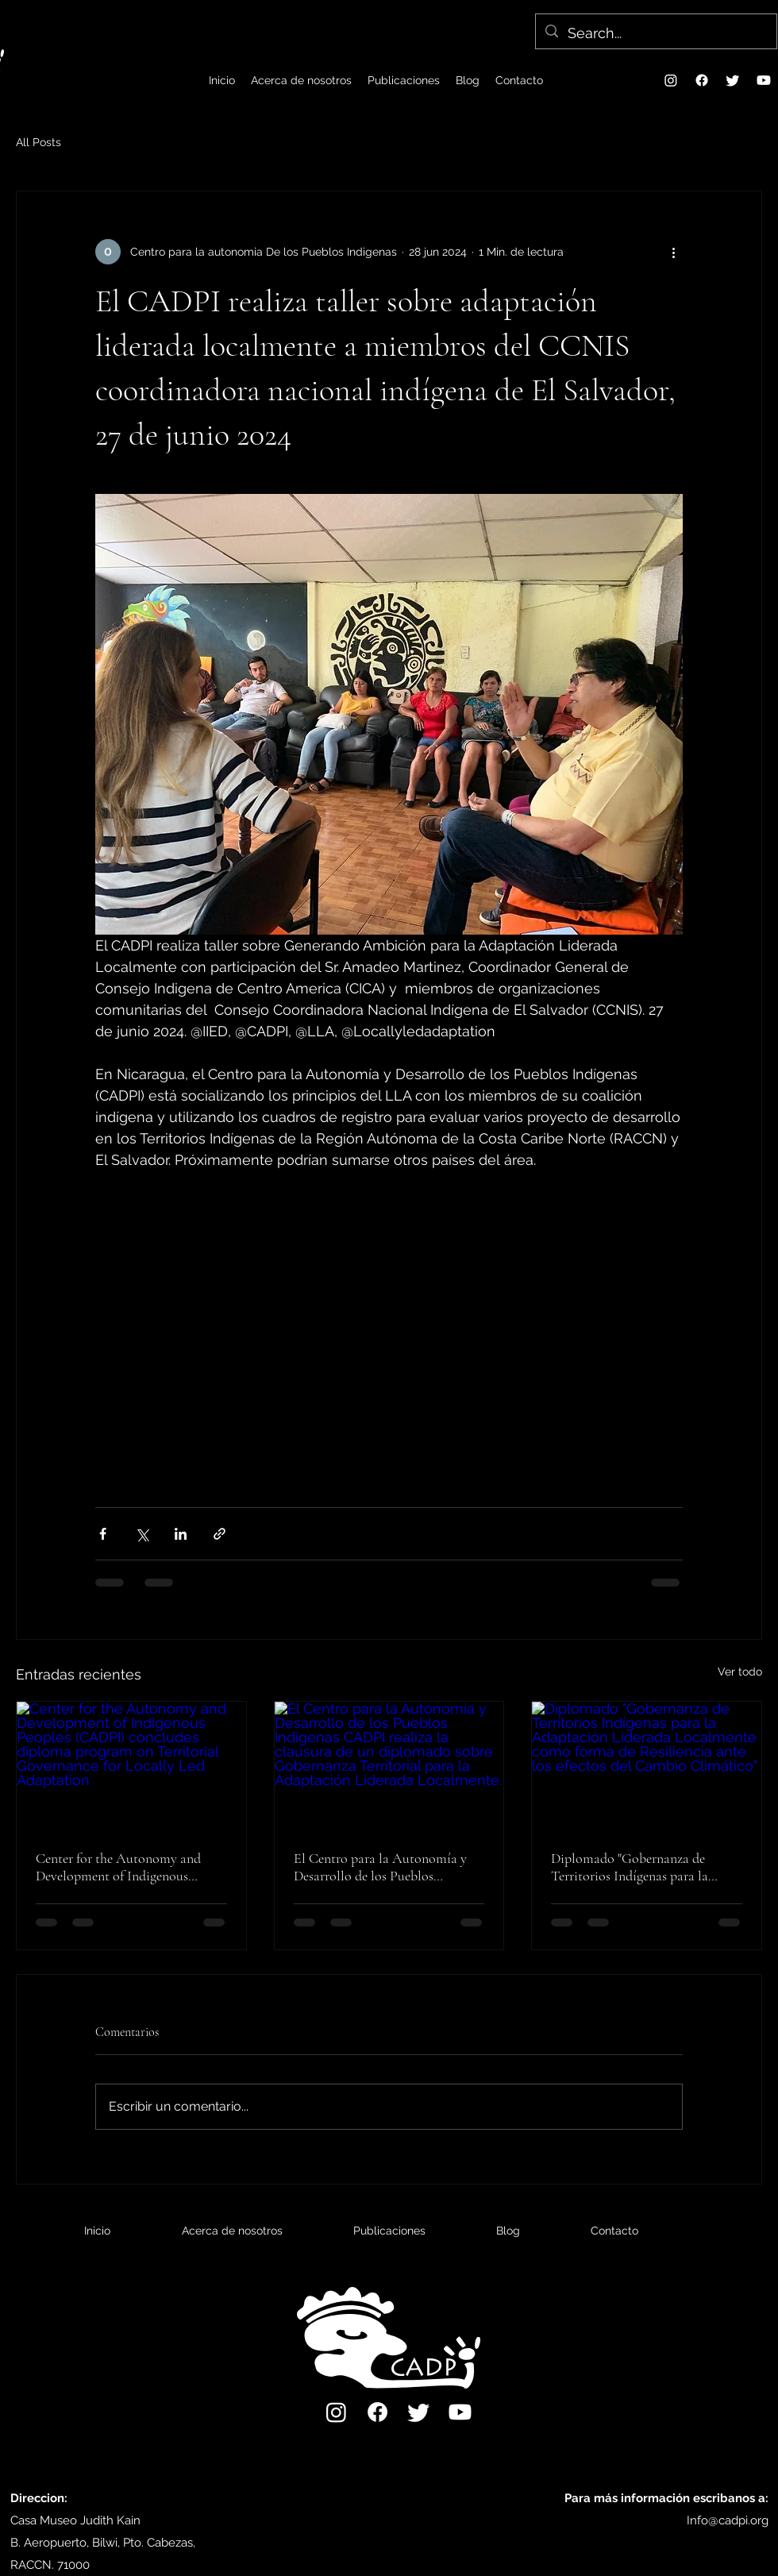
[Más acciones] (673, 251)
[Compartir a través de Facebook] (102, 1533)
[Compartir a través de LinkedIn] (180, 1533)
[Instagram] (671, 80)
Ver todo (740, 1671)
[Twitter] (733, 80)
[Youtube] (764, 80)
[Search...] (655, 33)
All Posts (38, 142)
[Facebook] (702, 80)
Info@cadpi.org (727, 2520)
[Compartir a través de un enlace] (219, 1533)
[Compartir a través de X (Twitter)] (141, 1533)
